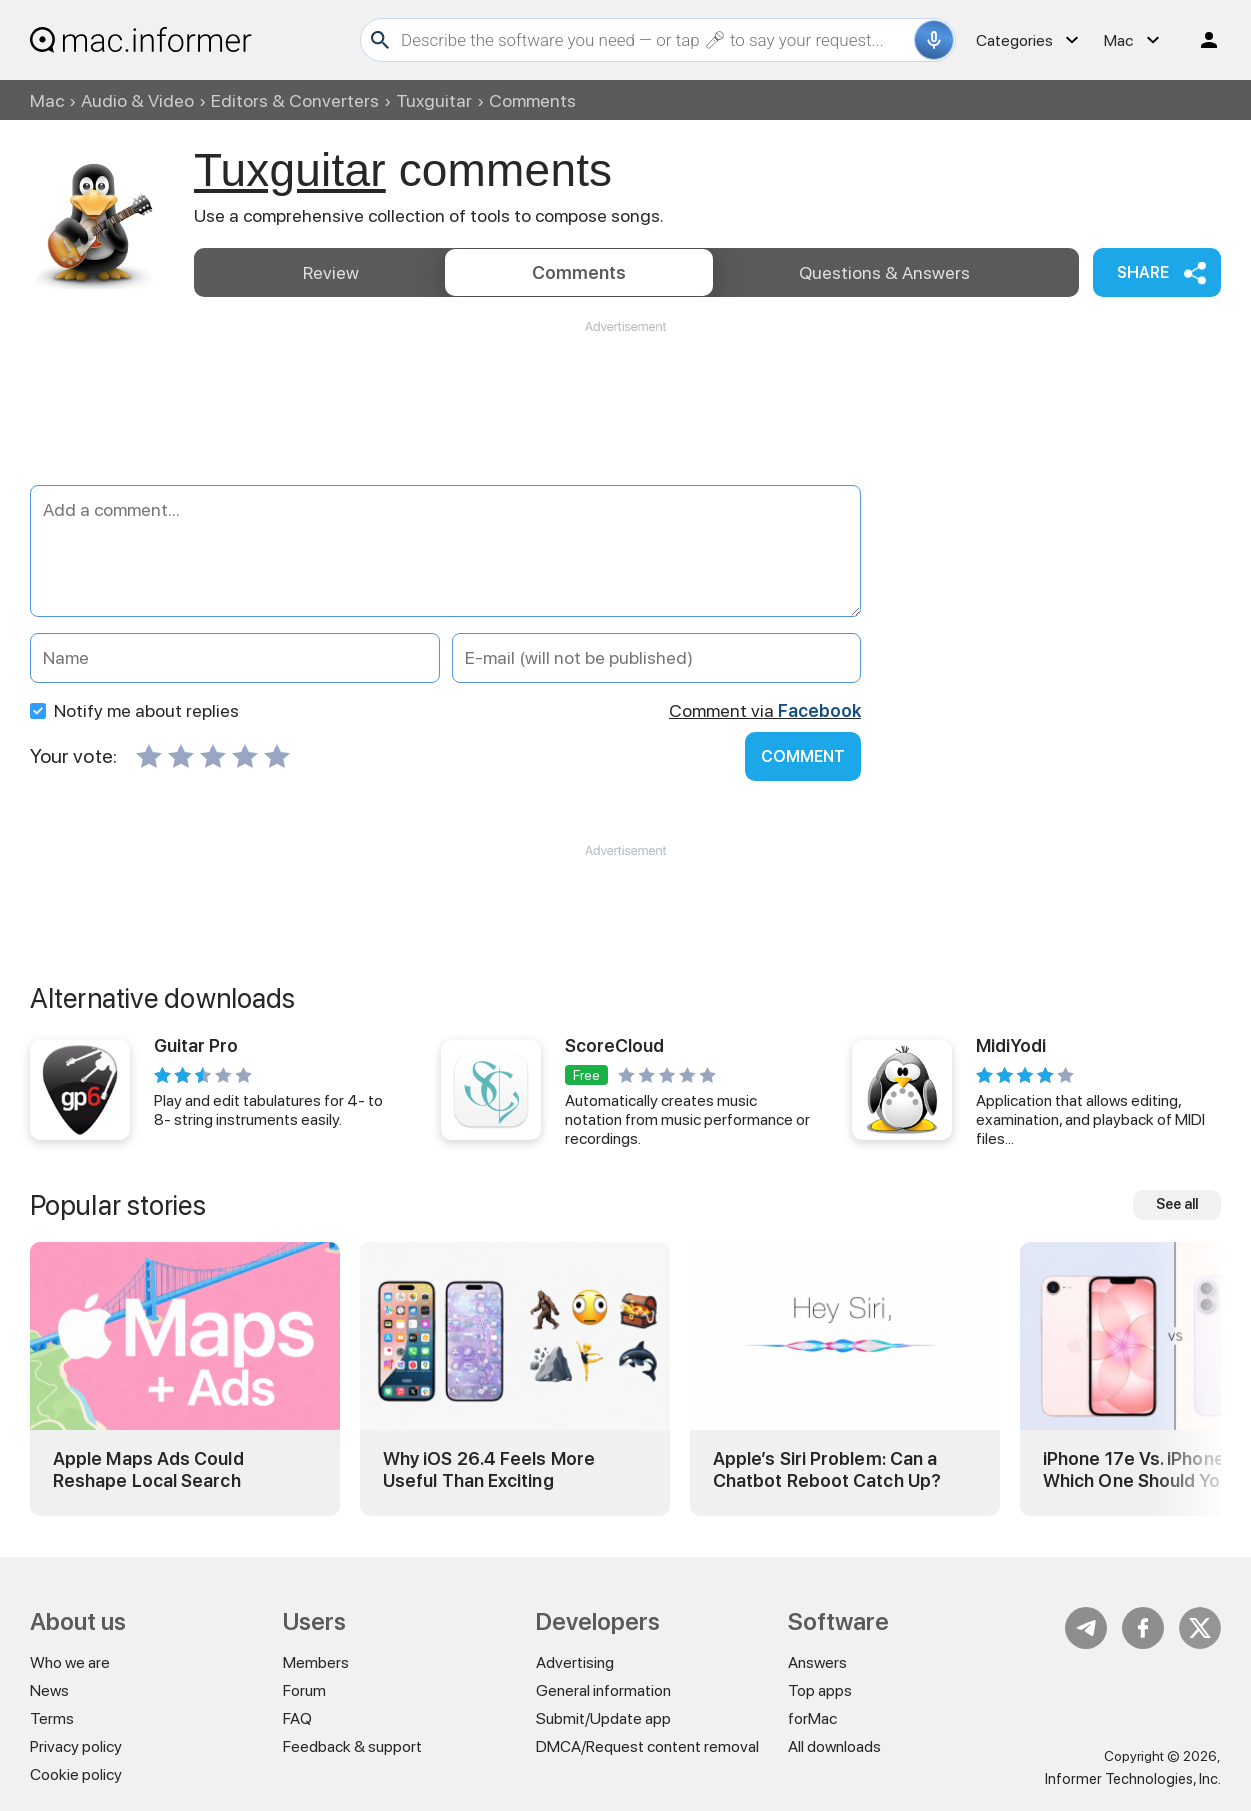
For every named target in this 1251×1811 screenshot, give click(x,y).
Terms (52, 1718)
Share (1143, 272)
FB (1143, 1628)
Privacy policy (76, 1746)
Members (316, 1662)
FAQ (297, 1718)
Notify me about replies (134, 710)
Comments (579, 272)
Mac (47, 100)
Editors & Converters (295, 100)
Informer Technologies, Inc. (1133, 1779)
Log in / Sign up (1200, 40)
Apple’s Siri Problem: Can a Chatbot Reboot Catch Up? (827, 1469)
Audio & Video (137, 100)
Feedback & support (352, 1746)
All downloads (834, 1746)
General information (603, 1690)
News (49, 1690)
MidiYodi (1011, 1045)
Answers (884, 272)
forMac (812, 1718)
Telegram (1086, 1628)
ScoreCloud (614, 1045)
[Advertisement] (625, 396)
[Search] (655, 40)
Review (331, 272)
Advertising (575, 1662)
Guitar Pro (196, 1045)
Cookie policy (76, 1774)
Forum (304, 1690)
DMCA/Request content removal (647, 1746)
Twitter (1200, 1628)
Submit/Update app (603, 1718)
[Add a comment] (445, 551)
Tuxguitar (434, 100)
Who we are (70, 1662)
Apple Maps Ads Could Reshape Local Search (148, 1469)
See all (1177, 1204)
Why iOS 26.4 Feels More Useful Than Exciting (489, 1469)
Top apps (820, 1690)
